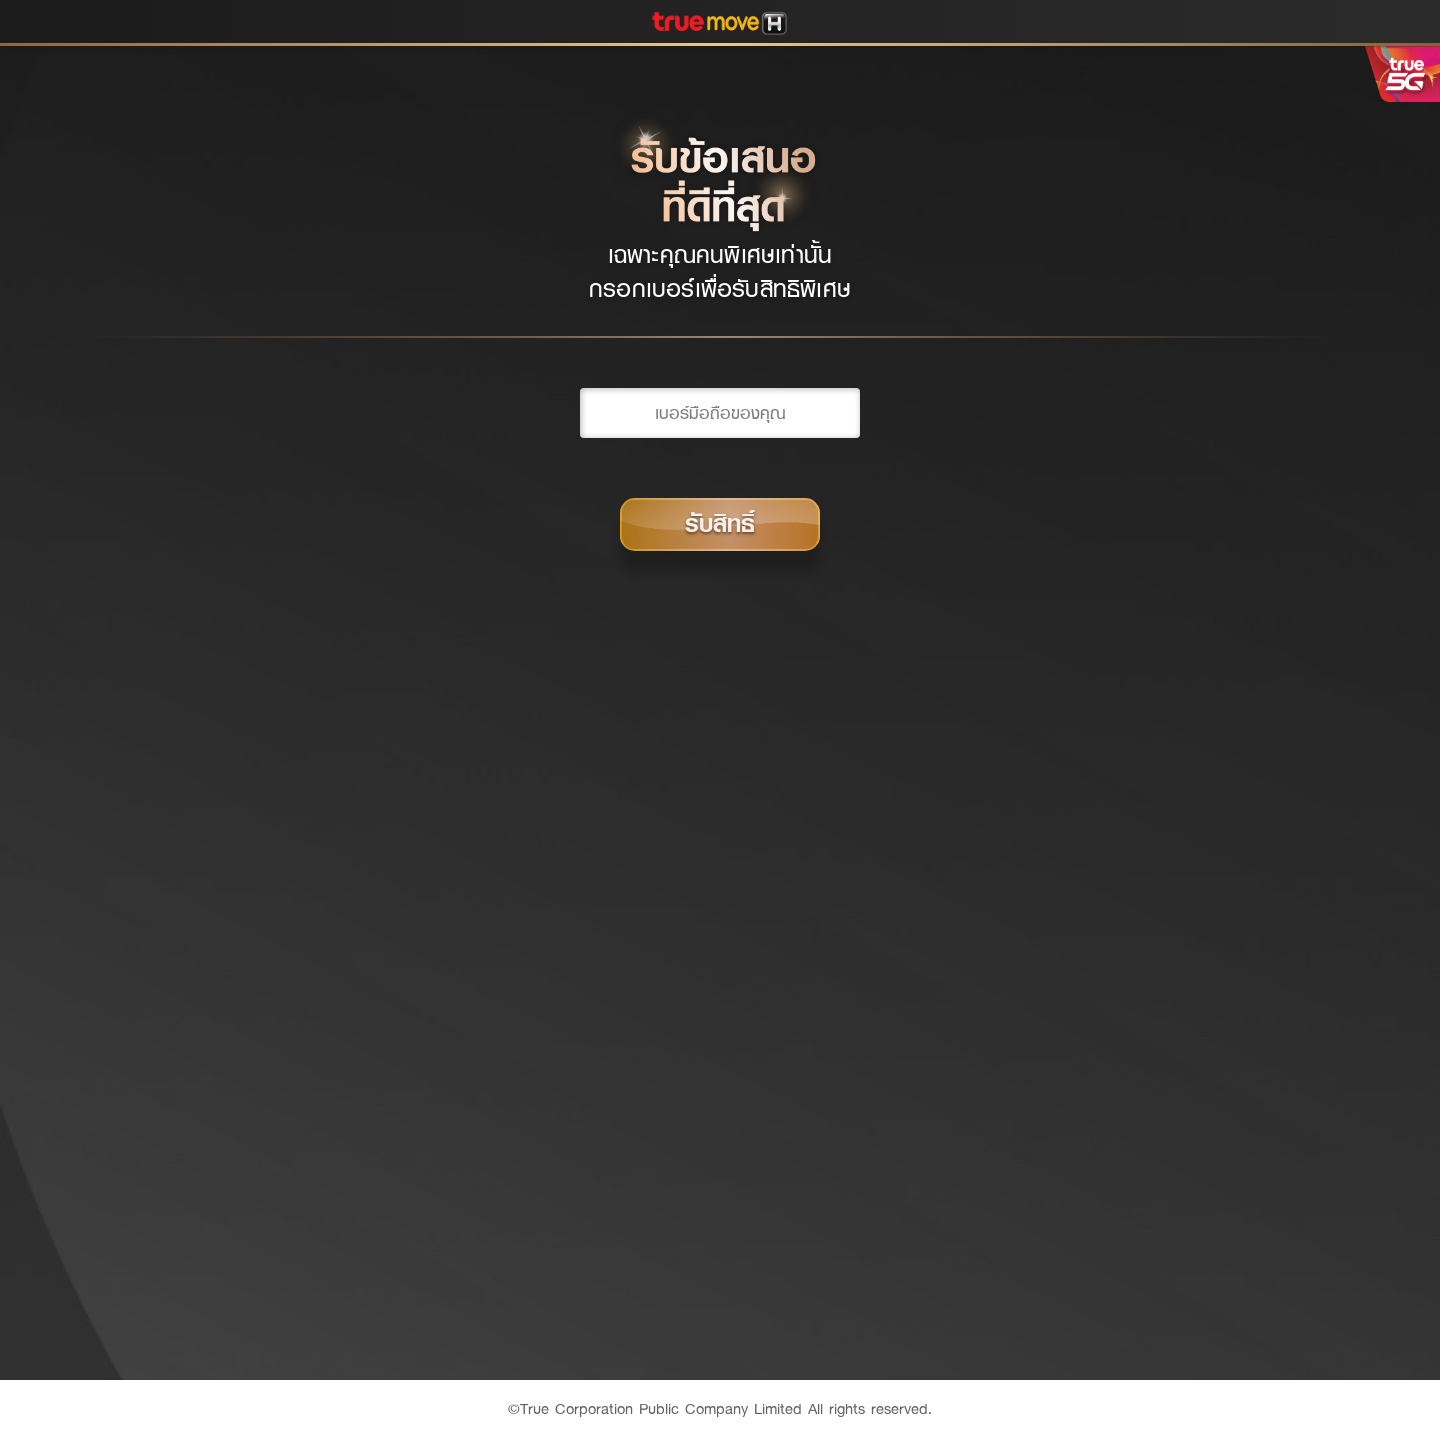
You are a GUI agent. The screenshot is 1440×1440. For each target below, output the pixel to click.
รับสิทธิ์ (720, 524)
